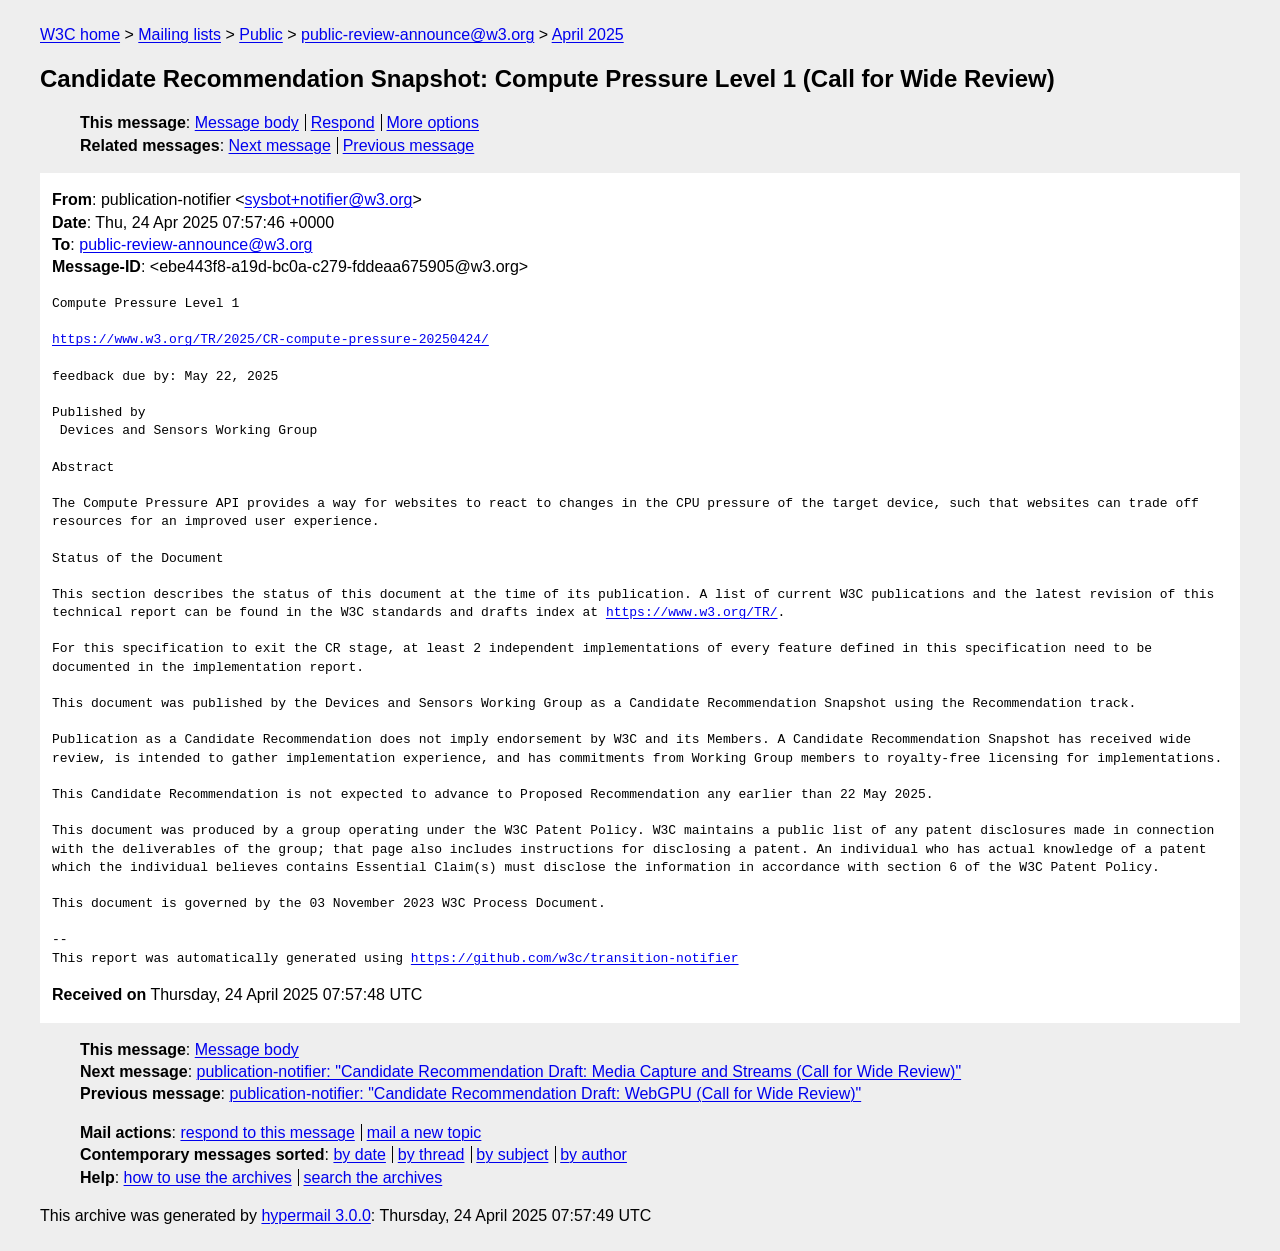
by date (359, 1154)
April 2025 (588, 34)
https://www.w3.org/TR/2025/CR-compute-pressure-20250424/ (270, 340)
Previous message (409, 145)
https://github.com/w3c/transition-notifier (575, 959)
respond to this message (267, 1132)
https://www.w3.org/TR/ (692, 613)
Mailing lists (179, 34)
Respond (343, 122)
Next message (280, 145)
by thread (431, 1154)
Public (261, 34)
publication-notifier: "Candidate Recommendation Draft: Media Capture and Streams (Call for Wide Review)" (579, 1071)
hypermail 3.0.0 (315, 1215)
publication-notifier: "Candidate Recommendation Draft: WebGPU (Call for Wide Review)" (545, 1093)
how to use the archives (208, 1177)
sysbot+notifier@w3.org (329, 199)
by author (593, 1154)
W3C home (80, 34)
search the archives (373, 1177)
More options (433, 122)
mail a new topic (424, 1132)
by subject (512, 1154)
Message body (247, 122)
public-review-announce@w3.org (417, 34)
